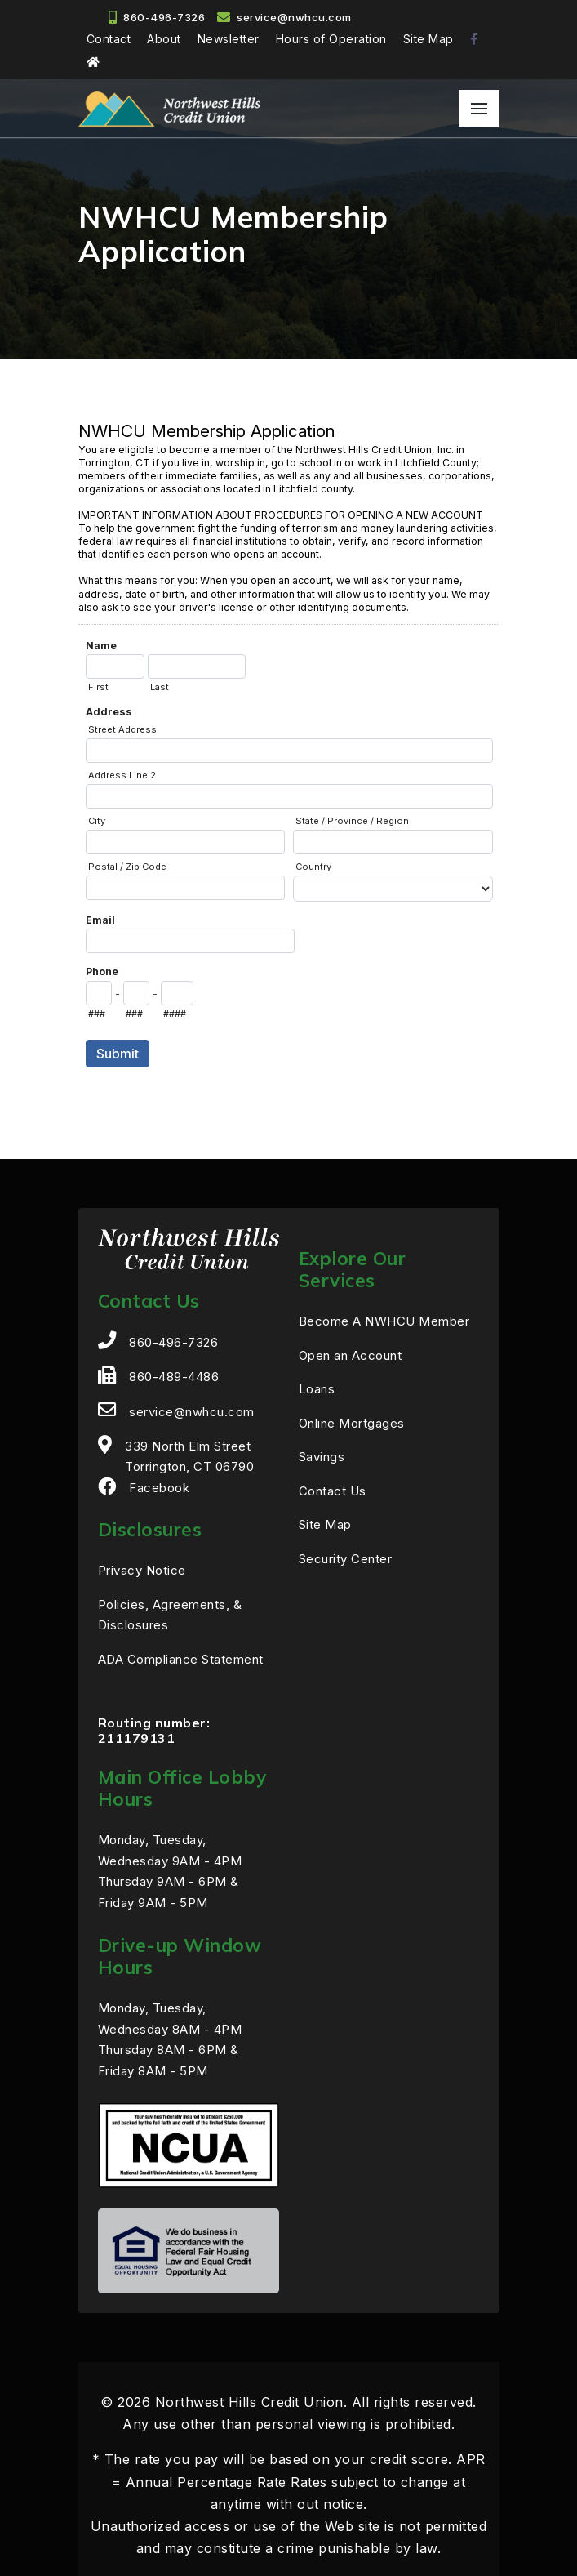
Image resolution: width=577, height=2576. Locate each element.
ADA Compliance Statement (181, 1659)
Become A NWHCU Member (384, 1321)
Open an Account (350, 1355)
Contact (109, 39)
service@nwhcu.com (294, 17)
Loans (317, 1389)
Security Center (346, 1559)
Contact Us (332, 1491)
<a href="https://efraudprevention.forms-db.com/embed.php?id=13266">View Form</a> (288, 759)
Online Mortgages (352, 1423)
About (164, 39)
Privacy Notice (142, 1570)
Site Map (428, 39)
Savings (322, 1456)
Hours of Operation (331, 39)
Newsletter (229, 39)
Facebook (159, 1487)
